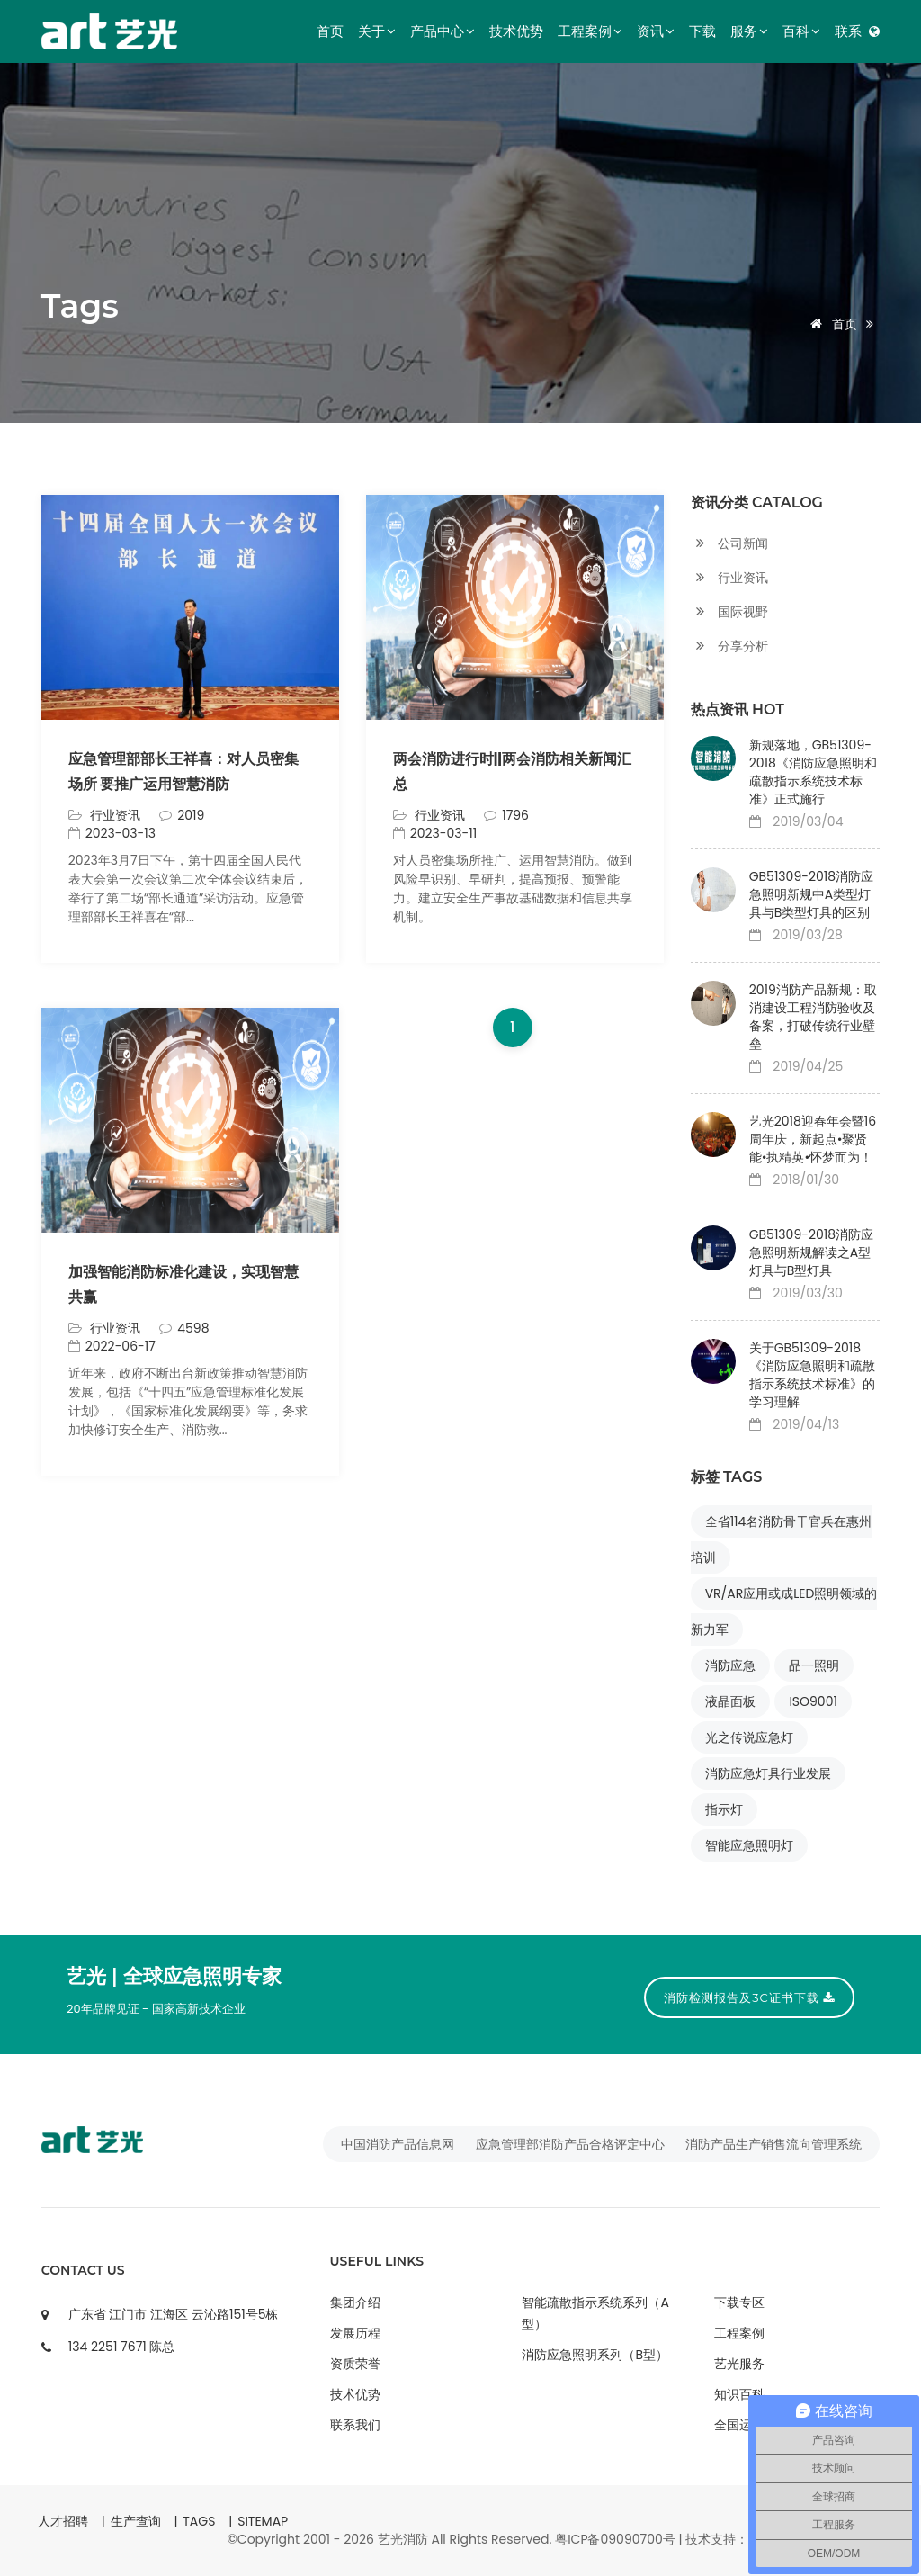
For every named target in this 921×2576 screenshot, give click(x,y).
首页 (330, 31)
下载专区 (739, 2302)
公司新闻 (729, 543)
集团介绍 (355, 2302)
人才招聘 (63, 2521)
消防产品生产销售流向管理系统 (773, 2144)
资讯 (656, 31)
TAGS (199, 2521)
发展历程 (355, 2333)
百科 (801, 31)
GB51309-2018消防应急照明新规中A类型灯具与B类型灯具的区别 (811, 894)
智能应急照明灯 (749, 1845)
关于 (377, 31)
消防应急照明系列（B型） (595, 2355)
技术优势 (516, 31)
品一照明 (814, 1665)
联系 (848, 31)
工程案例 (590, 31)
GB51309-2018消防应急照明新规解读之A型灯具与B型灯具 (811, 1252)
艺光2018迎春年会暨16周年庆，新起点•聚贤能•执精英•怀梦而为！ (813, 1139)
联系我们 (355, 2425)
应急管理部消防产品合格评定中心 (570, 2144)
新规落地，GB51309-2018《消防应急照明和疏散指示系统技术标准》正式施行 (813, 772)
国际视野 (729, 612)
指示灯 (724, 1809)
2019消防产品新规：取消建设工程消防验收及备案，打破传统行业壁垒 (813, 1017)
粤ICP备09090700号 (615, 2539)
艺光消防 (403, 2539)
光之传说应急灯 (749, 1737)
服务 (749, 31)
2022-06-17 (112, 1346)
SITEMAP (262, 2521)
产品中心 (442, 31)
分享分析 (729, 646)
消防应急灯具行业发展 (768, 1773)
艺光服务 (739, 2364)
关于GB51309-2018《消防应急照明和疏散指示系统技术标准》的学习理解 (812, 1375)
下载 (702, 31)
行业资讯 (115, 1328)
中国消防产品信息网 (397, 2144)
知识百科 (739, 2394)
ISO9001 (813, 1701)
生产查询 (136, 2521)
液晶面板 (730, 1701)
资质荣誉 (355, 2364)
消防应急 (730, 1665)
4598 (184, 1328)
